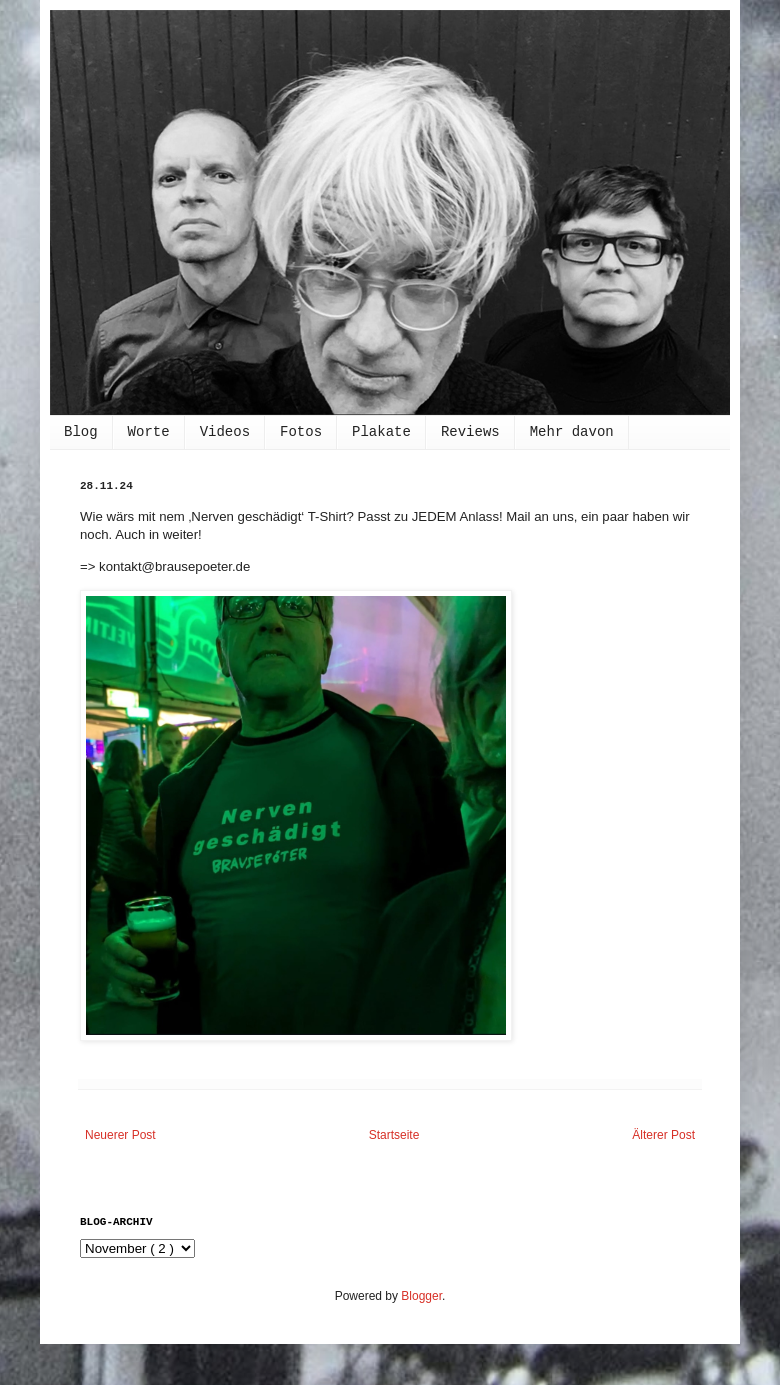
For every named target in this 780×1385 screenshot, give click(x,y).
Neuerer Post (120, 1135)
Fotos (301, 432)
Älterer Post (663, 1135)
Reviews (470, 432)
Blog (81, 432)
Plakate (381, 432)
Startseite (394, 1135)
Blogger (421, 1296)
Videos (225, 432)
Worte (149, 432)
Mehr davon (572, 432)
